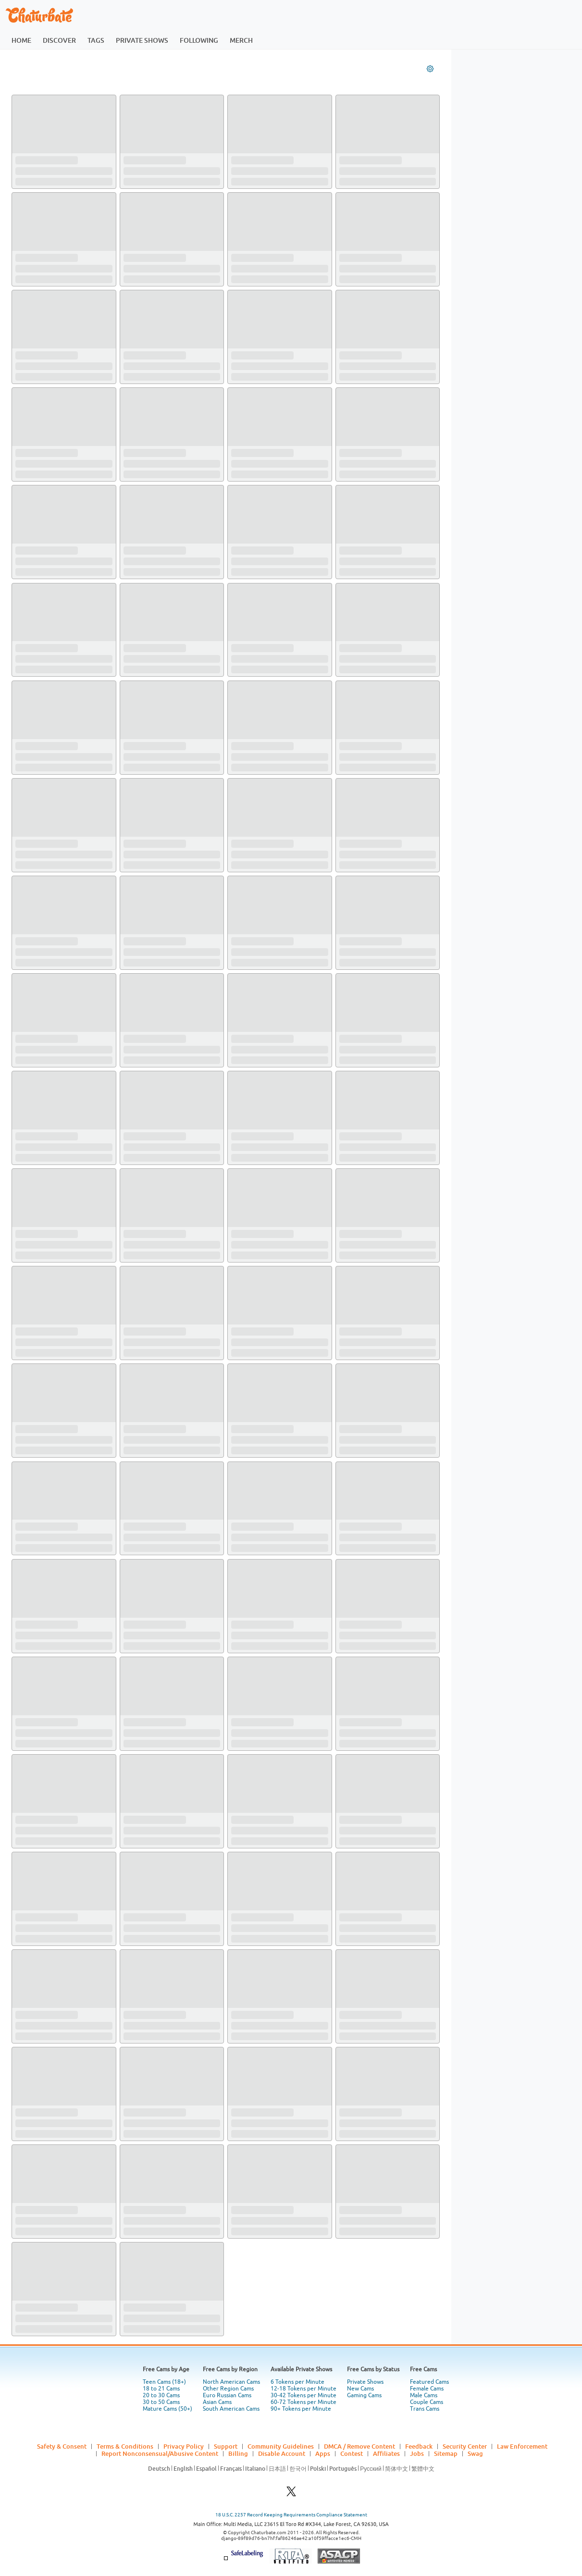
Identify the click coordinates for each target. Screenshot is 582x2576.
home (21, 40)
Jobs (417, 2453)
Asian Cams (217, 2402)
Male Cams (423, 2395)
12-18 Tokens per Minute (303, 2388)
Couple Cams (426, 2402)
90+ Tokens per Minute (301, 2408)
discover (59, 40)
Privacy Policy (183, 2446)
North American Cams (231, 2381)
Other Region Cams (228, 2388)
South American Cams (231, 2408)
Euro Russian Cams (227, 2395)
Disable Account (281, 2453)
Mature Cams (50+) (167, 2408)
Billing (238, 2453)
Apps (322, 2453)
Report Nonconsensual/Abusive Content (159, 2453)
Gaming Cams (364, 2395)
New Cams (360, 2388)
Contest (351, 2453)
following (199, 40)
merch (241, 40)
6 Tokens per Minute (297, 2381)
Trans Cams (424, 2408)
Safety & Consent (62, 2446)
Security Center (465, 2446)
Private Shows (365, 2381)
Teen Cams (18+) (164, 2381)
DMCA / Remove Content (359, 2446)
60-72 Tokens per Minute (303, 2402)
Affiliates (386, 2453)
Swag (475, 2453)
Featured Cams (429, 2381)
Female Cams (427, 2388)
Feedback (419, 2446)
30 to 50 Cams (161, 2402)
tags (95, 40)
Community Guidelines (281, 2446)
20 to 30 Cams (161, 2395)
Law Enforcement (522, 2446)
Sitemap (446, 2453)
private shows (142, 40)
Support (225, 2446)
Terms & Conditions (125, 2446)
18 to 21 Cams (161, 2388)
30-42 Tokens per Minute (303, 2395)
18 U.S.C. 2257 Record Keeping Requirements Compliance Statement (291, 2514)
